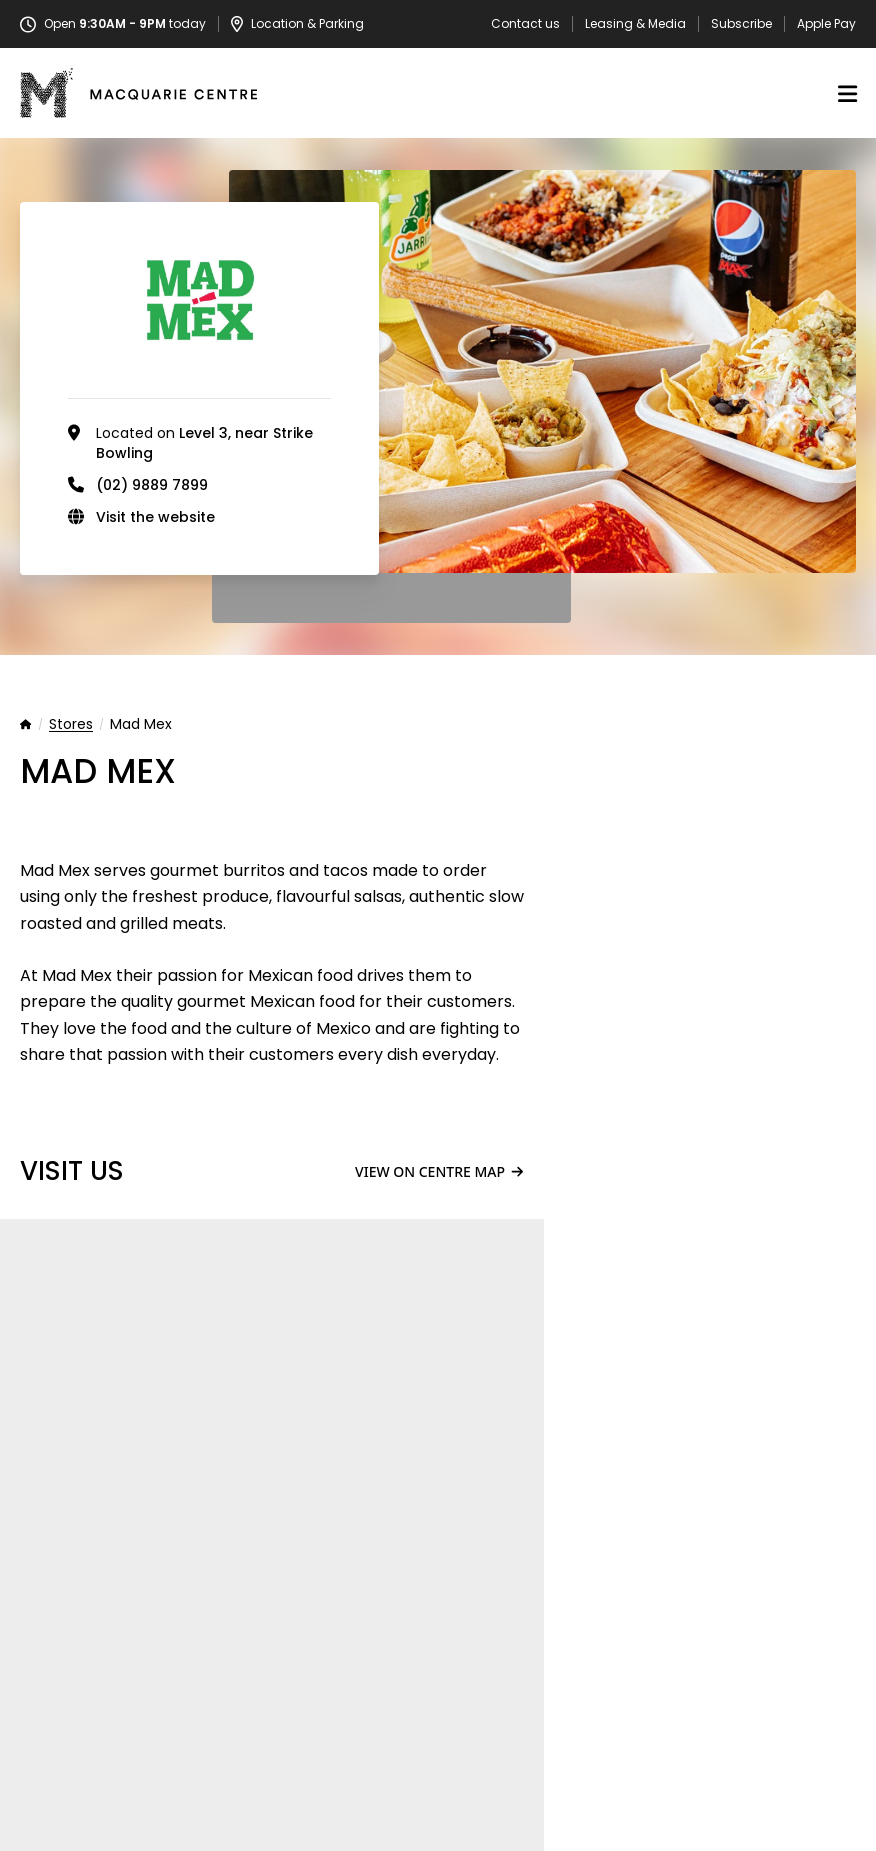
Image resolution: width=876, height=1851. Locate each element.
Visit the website (155, 517)
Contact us (525, 24)
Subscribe (741, 24)
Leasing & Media (635, 24)
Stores (71, 725)
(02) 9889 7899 (152, 485)
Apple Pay (826, 24)
